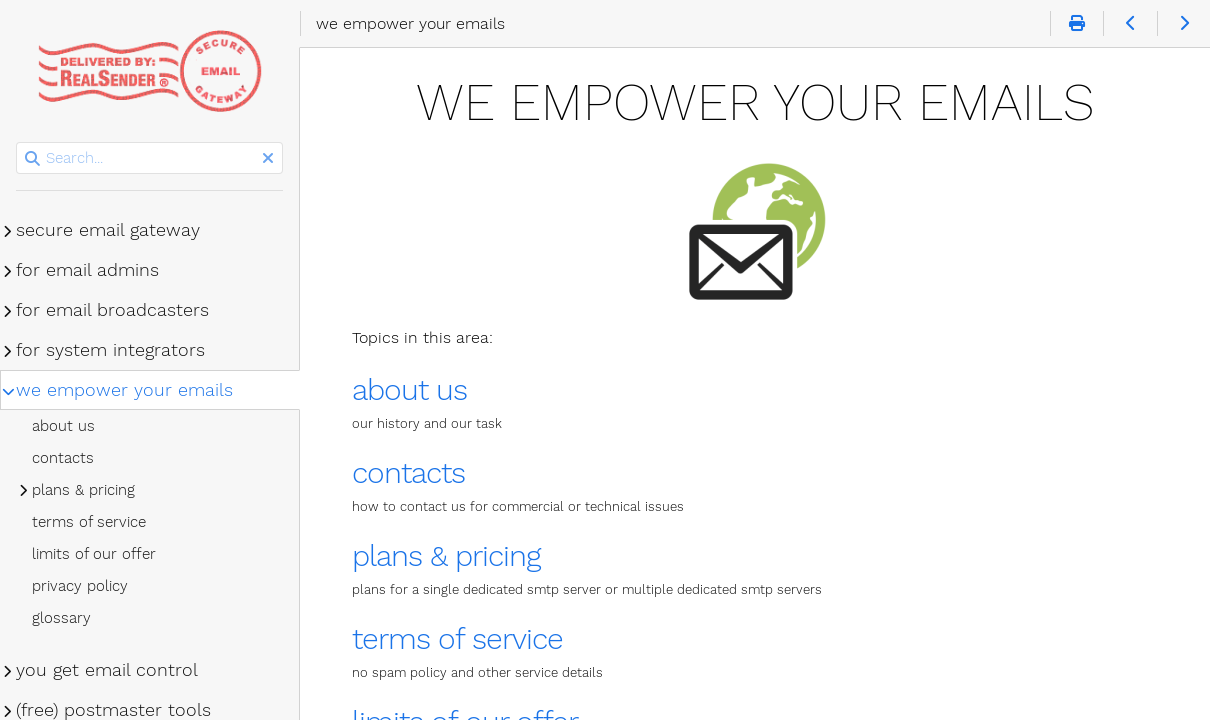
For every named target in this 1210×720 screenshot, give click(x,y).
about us (409, 389)
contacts (408, 472)
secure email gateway (108, 230)
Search (17, 142)
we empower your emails (124, 390)
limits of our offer (94, 554)
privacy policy (80, 586)
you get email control (107, 670)
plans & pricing (446, 555)
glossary (61, 618)
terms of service (457, 638)
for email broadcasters (112, 310)
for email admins (87, 270)
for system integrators (110, 350)
